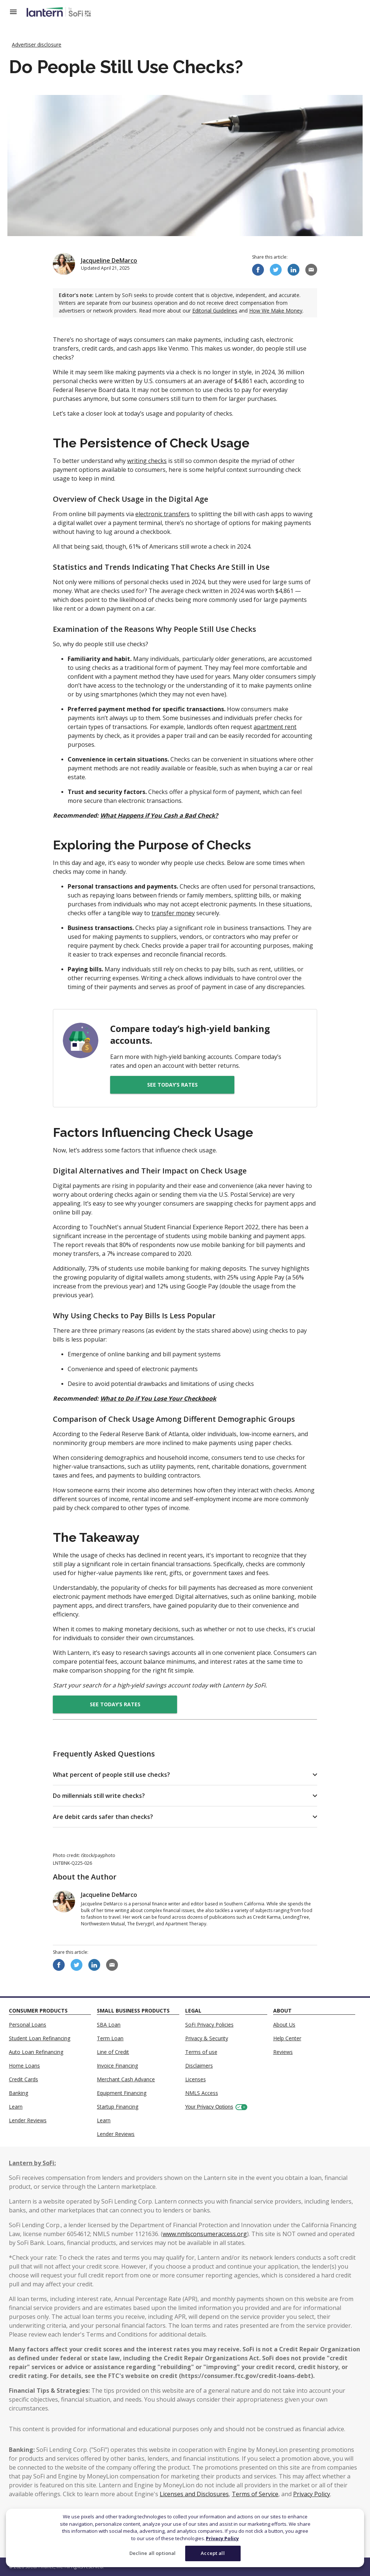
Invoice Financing (117, 2065)
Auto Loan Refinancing (36, 2051)
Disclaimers (199, 2065)
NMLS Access (201, 2092)
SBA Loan (108, 2024)
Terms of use (201, 2051)
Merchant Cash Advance (126, 2079)
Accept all (212, 2553)
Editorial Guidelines (214, 310)
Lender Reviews (28, 2120)
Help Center (287, 2038)
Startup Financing (117, 2106)
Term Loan (110, 2038)
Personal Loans (27, 2024)
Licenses (195, 2079)
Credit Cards (23, 2079)
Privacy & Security (206, 2038)
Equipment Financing (121, 2092)
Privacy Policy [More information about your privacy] (222, 2538)
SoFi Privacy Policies (209, 2024)
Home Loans (24, 2065)
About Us (284, 2024)
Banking (18, 2092)
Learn (16, 2106)
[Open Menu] (18, 11)
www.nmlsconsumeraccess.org (205, 2234)
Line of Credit (113, 2051)
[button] (185, 1774)
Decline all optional (152, 2553)
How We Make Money (275, 310)
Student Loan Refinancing (39, 2038)
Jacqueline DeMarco (109, 260)
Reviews (283, 2051)
